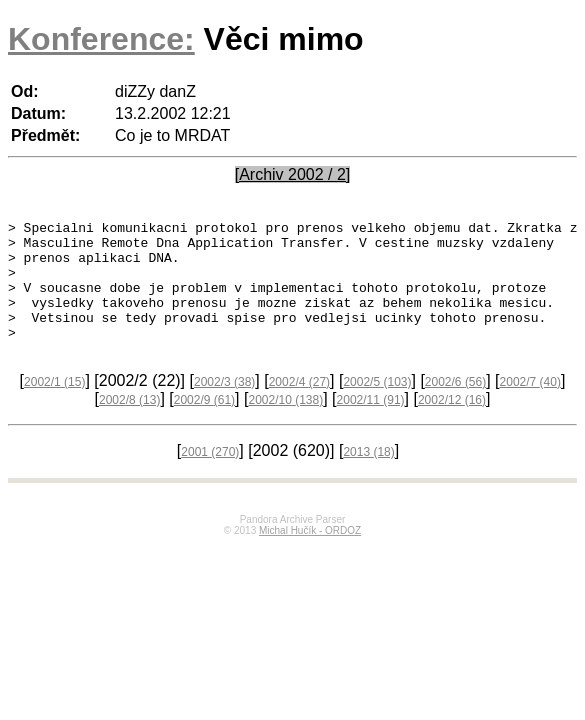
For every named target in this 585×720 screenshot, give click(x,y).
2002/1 (54, 406)
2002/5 (377, 406)
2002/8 (129, 424)
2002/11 (371, 424)
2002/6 (455, 406)
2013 (368, 476)
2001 (210, 476)
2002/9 (204, 424)
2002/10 (285, 424)
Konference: (101, 39)
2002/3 (224, 406)
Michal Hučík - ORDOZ (310, 554)
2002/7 (530, 406)
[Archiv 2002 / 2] (293, 174)
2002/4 (299, 406)
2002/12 (452, 424)
